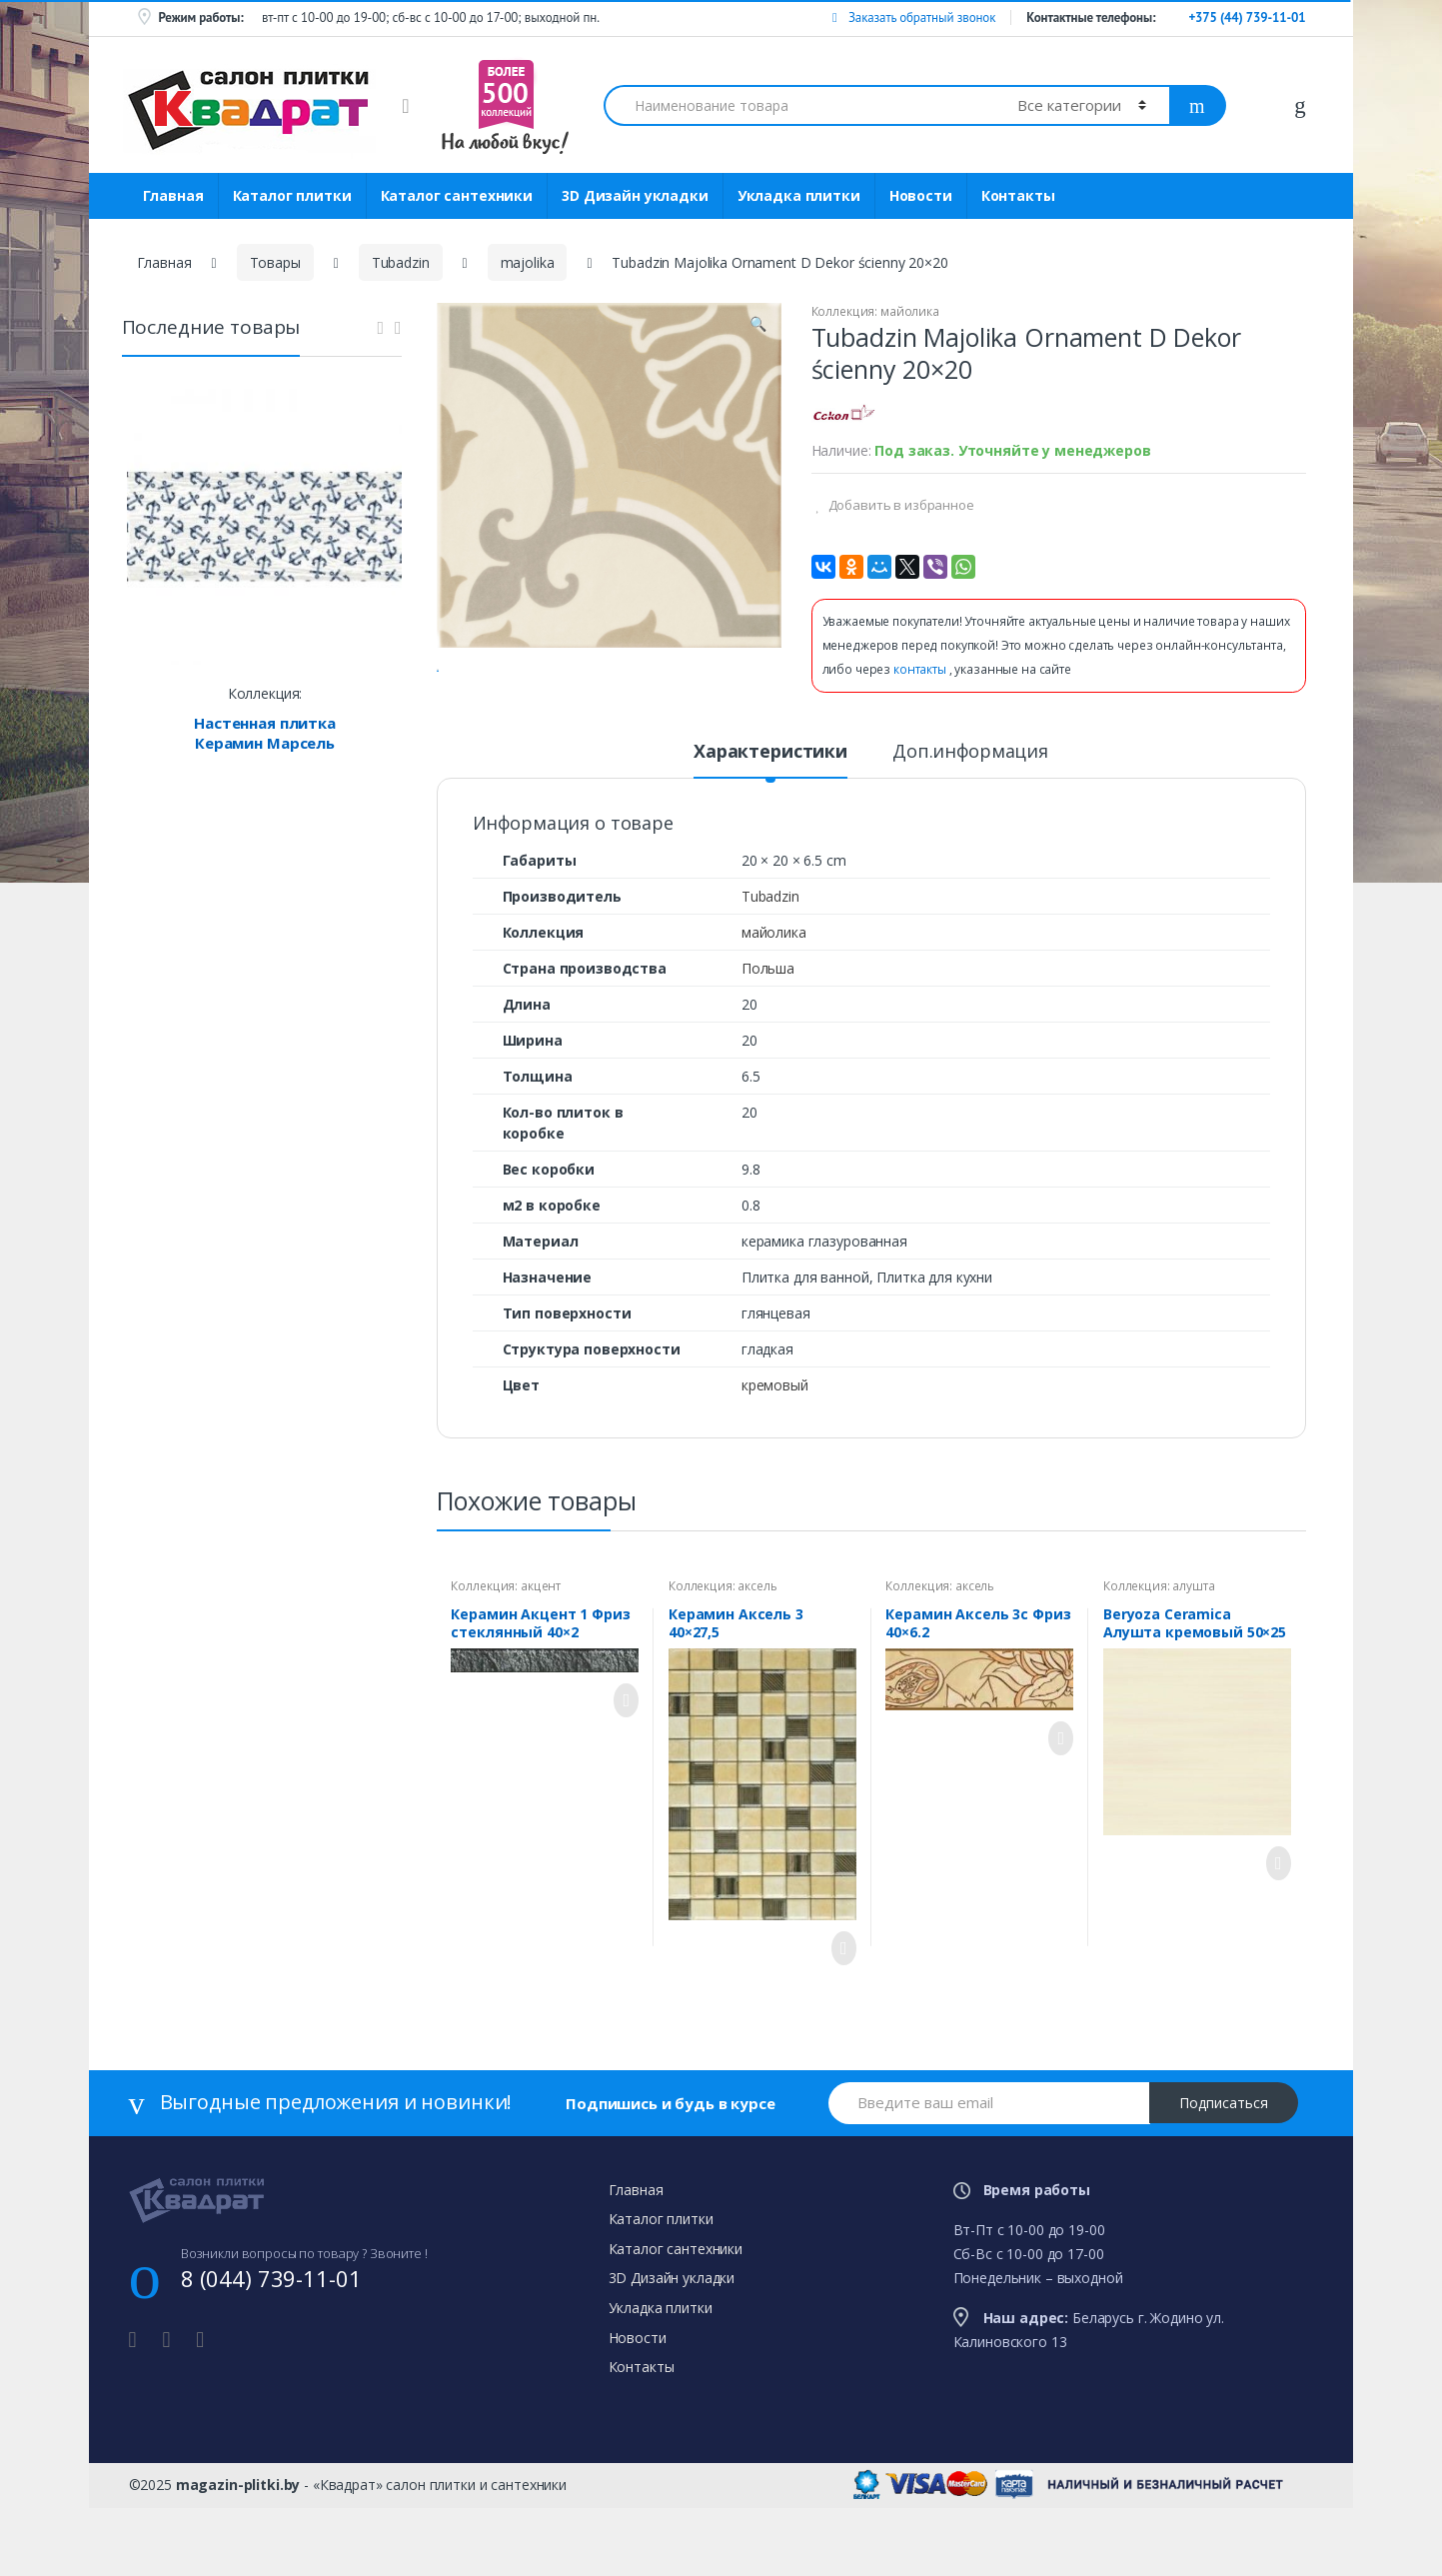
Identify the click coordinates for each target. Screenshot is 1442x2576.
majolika (528, 262)
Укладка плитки (798, 195)
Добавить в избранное (899, 505)
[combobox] (799, 105)
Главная (173, 195)
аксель (756, 1663)
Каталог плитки (292, 195)
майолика (909, 311)
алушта (1193, 1663)
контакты (921, 669)
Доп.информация (970, 829)
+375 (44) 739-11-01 (1246, 17)
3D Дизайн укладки (635, 195)
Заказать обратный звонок (913, 17)
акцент (541, 1663)
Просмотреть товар (621, 1778)
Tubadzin (401, 262)
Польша (767, 1046)
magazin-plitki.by (238, 2562)
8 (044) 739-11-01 (271, 2356)
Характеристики (770, 829)
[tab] (770, 837)
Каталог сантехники (457, 195)
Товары (275, 262)
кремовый (774, 1462)
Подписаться (1223, 2180)
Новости (920, 195)
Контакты (1018, 195)
